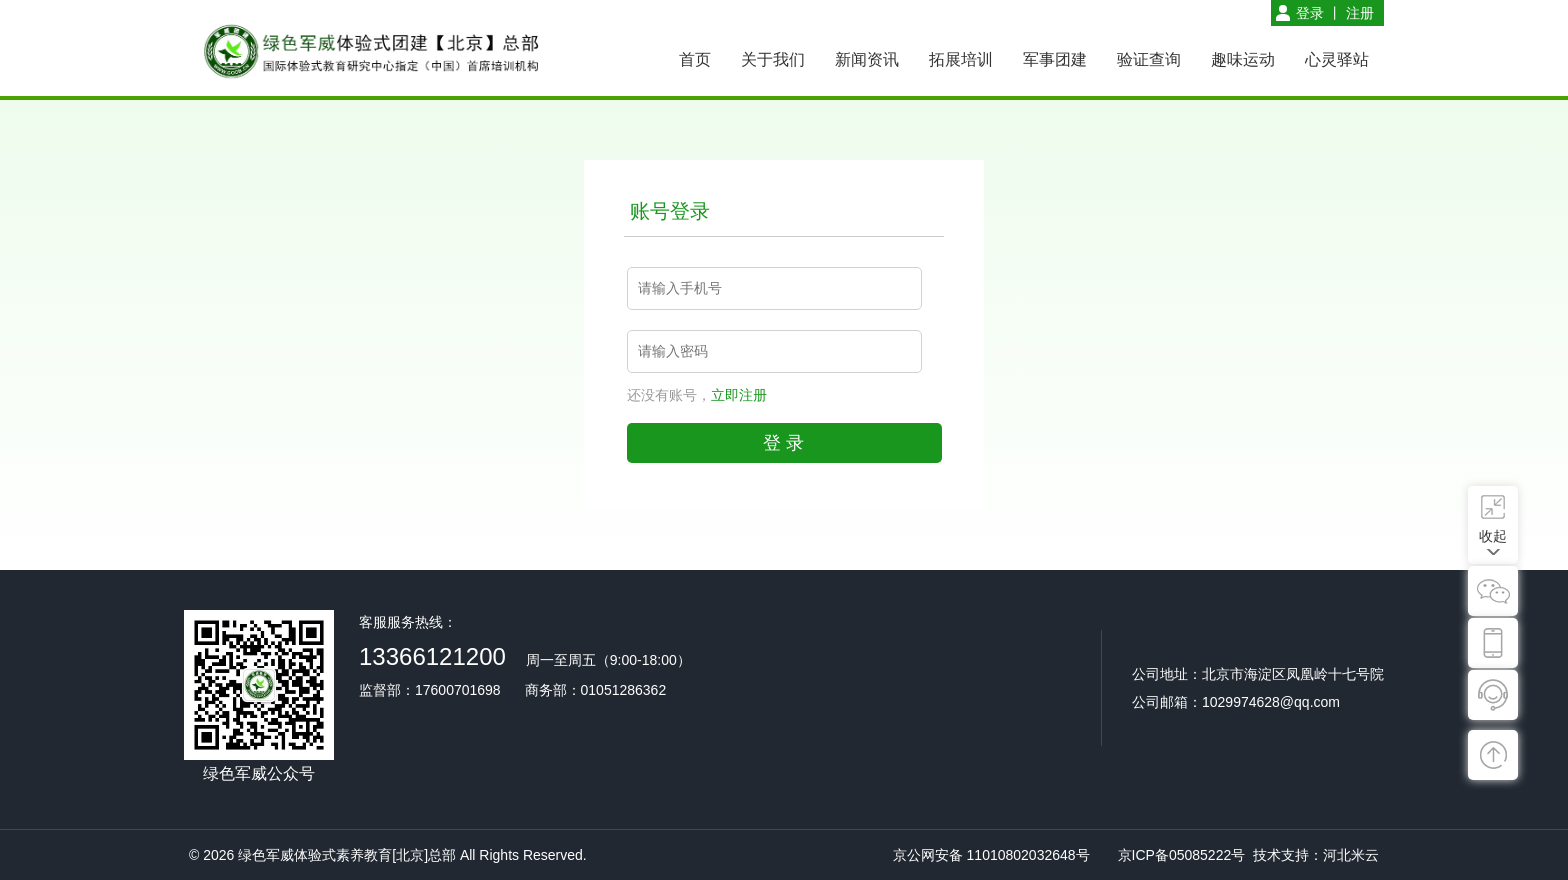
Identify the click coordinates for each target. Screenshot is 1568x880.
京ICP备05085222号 (1182, 855)
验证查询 (1149, 59)
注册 (1360, 13)
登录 (1310, 13)
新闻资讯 (867, 59)
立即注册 (739, 395)
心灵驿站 (1337, 59)
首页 (695, 59)
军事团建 (1055, 59)
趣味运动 (1243, 59)
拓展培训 (961, 59)
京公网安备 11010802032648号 (991, 855)
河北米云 (1351, 855)
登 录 (783, 443)
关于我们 (773, 59)
